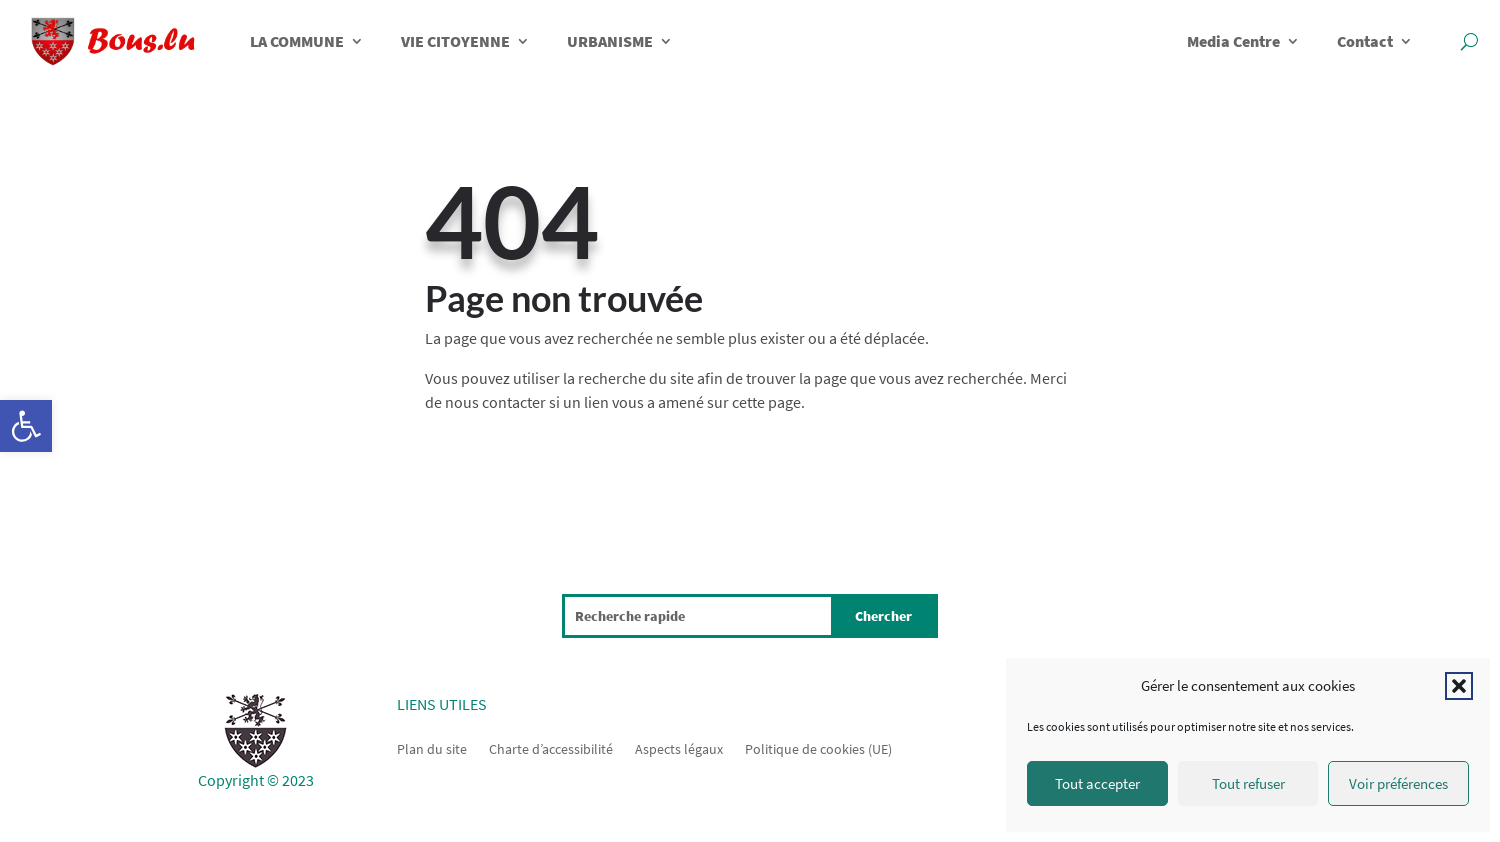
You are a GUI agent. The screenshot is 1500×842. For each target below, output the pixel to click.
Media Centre (1233, 41)
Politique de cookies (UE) (818, 748)
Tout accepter (1097, 783)
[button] (26, 426)
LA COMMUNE (297, 41)
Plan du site (432, 748)
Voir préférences (1398, 783)
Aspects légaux (679, 748)
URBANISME (610, 41)
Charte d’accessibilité (551, 748)
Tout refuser (1248, 783)
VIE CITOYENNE (455, 41)
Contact (1365, 41)
